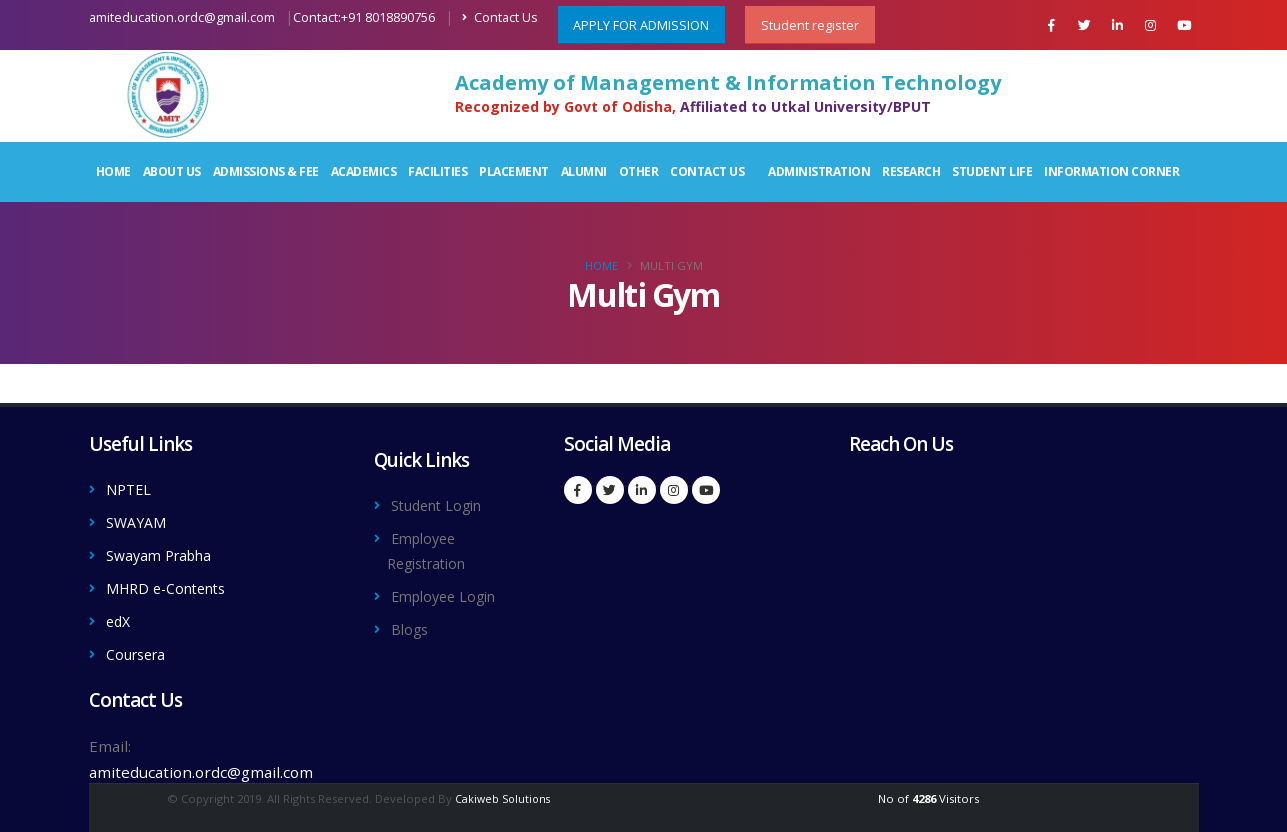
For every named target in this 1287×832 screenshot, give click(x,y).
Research (911, 171)
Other (639, 171)
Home (113, 171)
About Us (172, 171)
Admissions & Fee (266, 171)
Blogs (411, 625)
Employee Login (449, 593)
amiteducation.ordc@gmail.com (182, 17)
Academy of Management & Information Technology (728, 83)
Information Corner (1111, 171)
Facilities (437, 171)
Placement (514, 171)
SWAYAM (139, 521)
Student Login (442, 505)
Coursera (139, 649)
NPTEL (130, 489)
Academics (364, 171)
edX (119, 617)
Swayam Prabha (164, 553)
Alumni (584, 171)
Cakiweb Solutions (503, 792)
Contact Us (500, 17)
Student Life (992, 171)
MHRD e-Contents (172, 585)
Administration (819, 171)
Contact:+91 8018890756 (364, 17)
